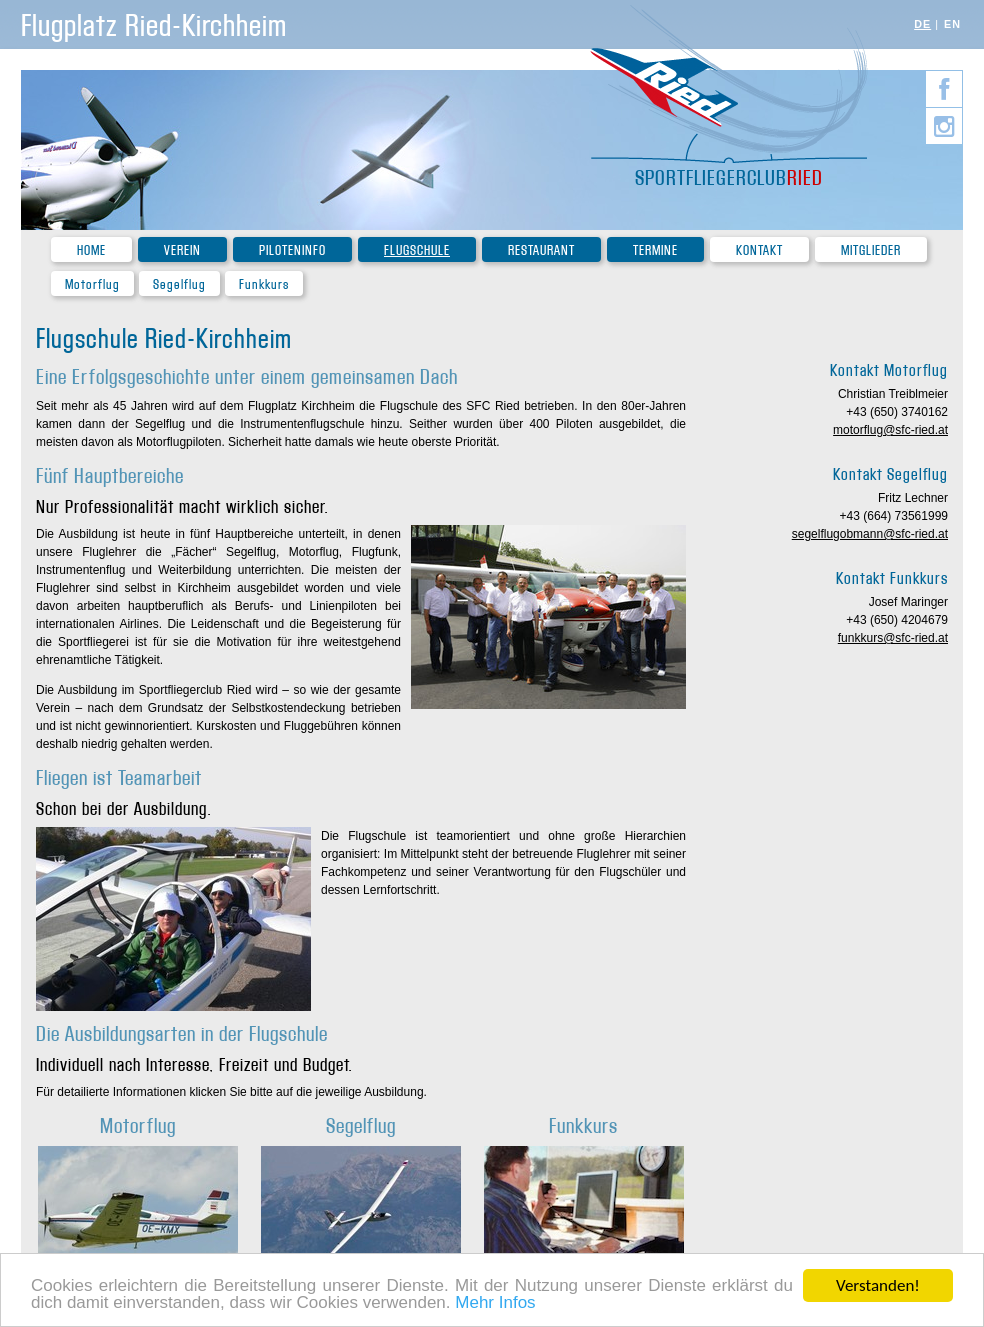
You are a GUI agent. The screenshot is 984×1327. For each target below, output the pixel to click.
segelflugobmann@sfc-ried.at (870, 534)
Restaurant (541, 250)
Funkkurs (264, 284)
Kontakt (759, 250)
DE (922, 24)
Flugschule (417, 250)
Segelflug (179, 284)
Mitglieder (871, 250)
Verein (182, 250)
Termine (655, 250)
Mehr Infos (495, 1303)
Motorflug (92, 284)
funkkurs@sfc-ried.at (893, 638)
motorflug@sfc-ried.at (890, 430)
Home (91, 250)
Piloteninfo (292, 250)
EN (952, 24)
